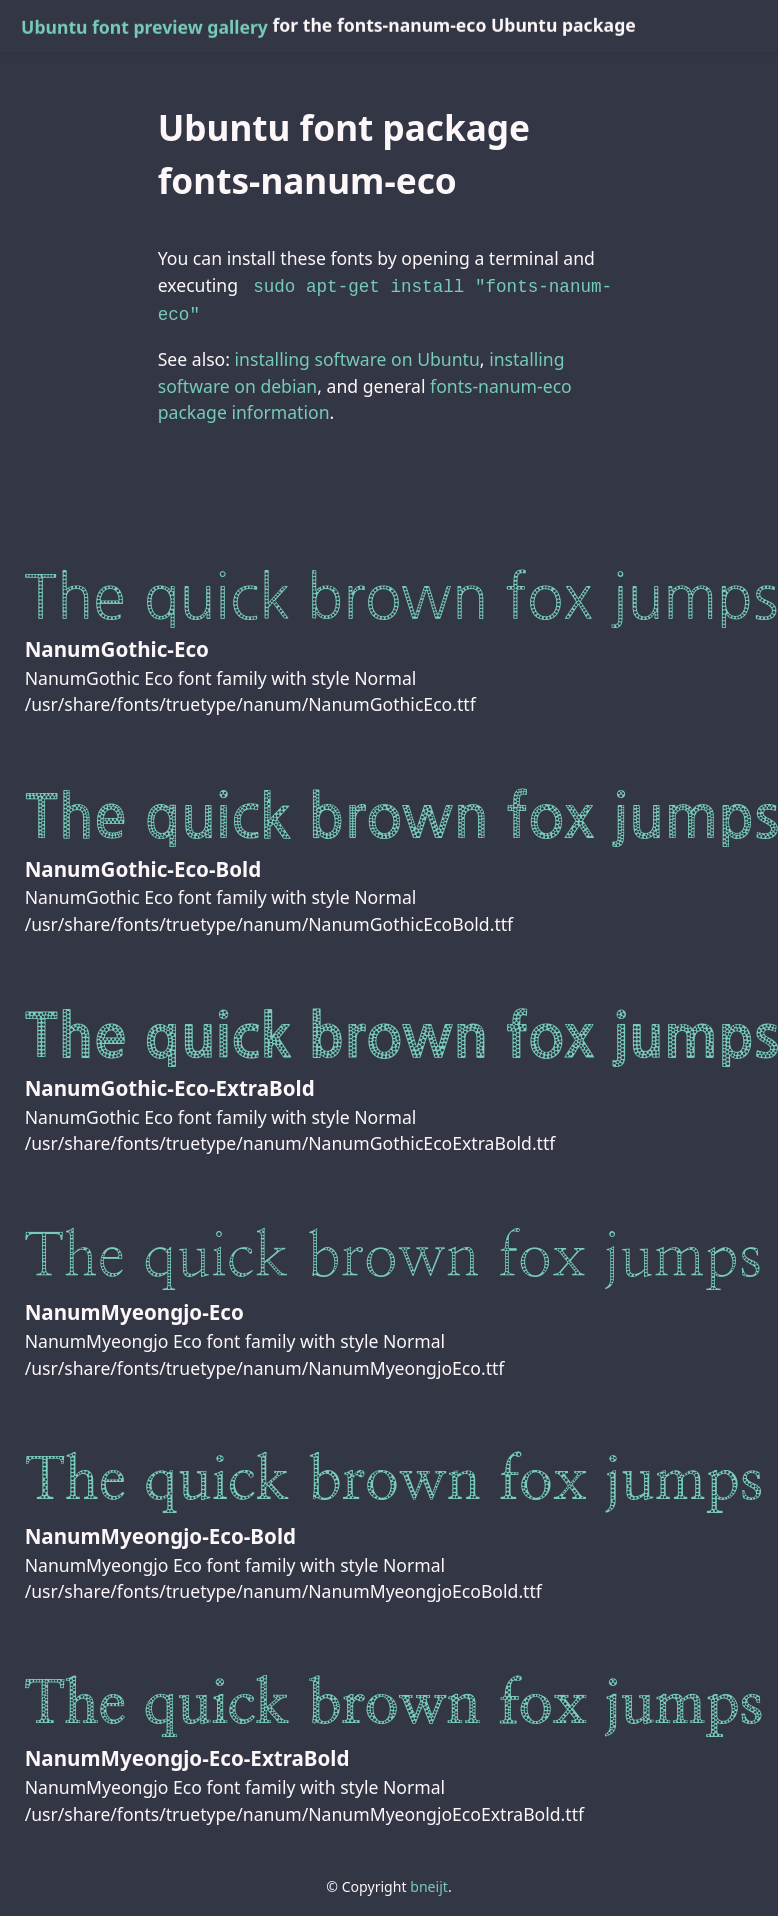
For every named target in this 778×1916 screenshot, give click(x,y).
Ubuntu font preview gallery (144, 27)
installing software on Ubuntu (357, 355)
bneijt (429, 1882)
